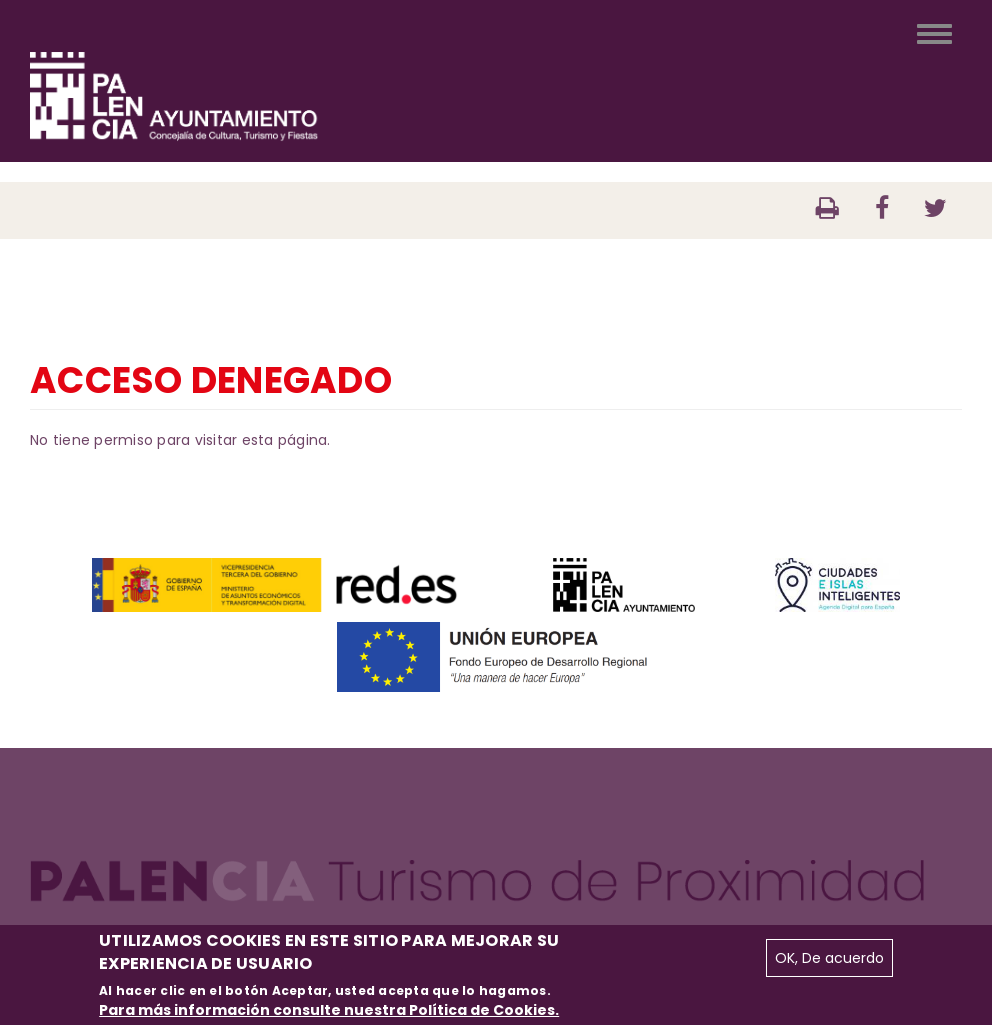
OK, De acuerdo (829, 958)
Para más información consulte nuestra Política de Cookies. (329, 1010)
